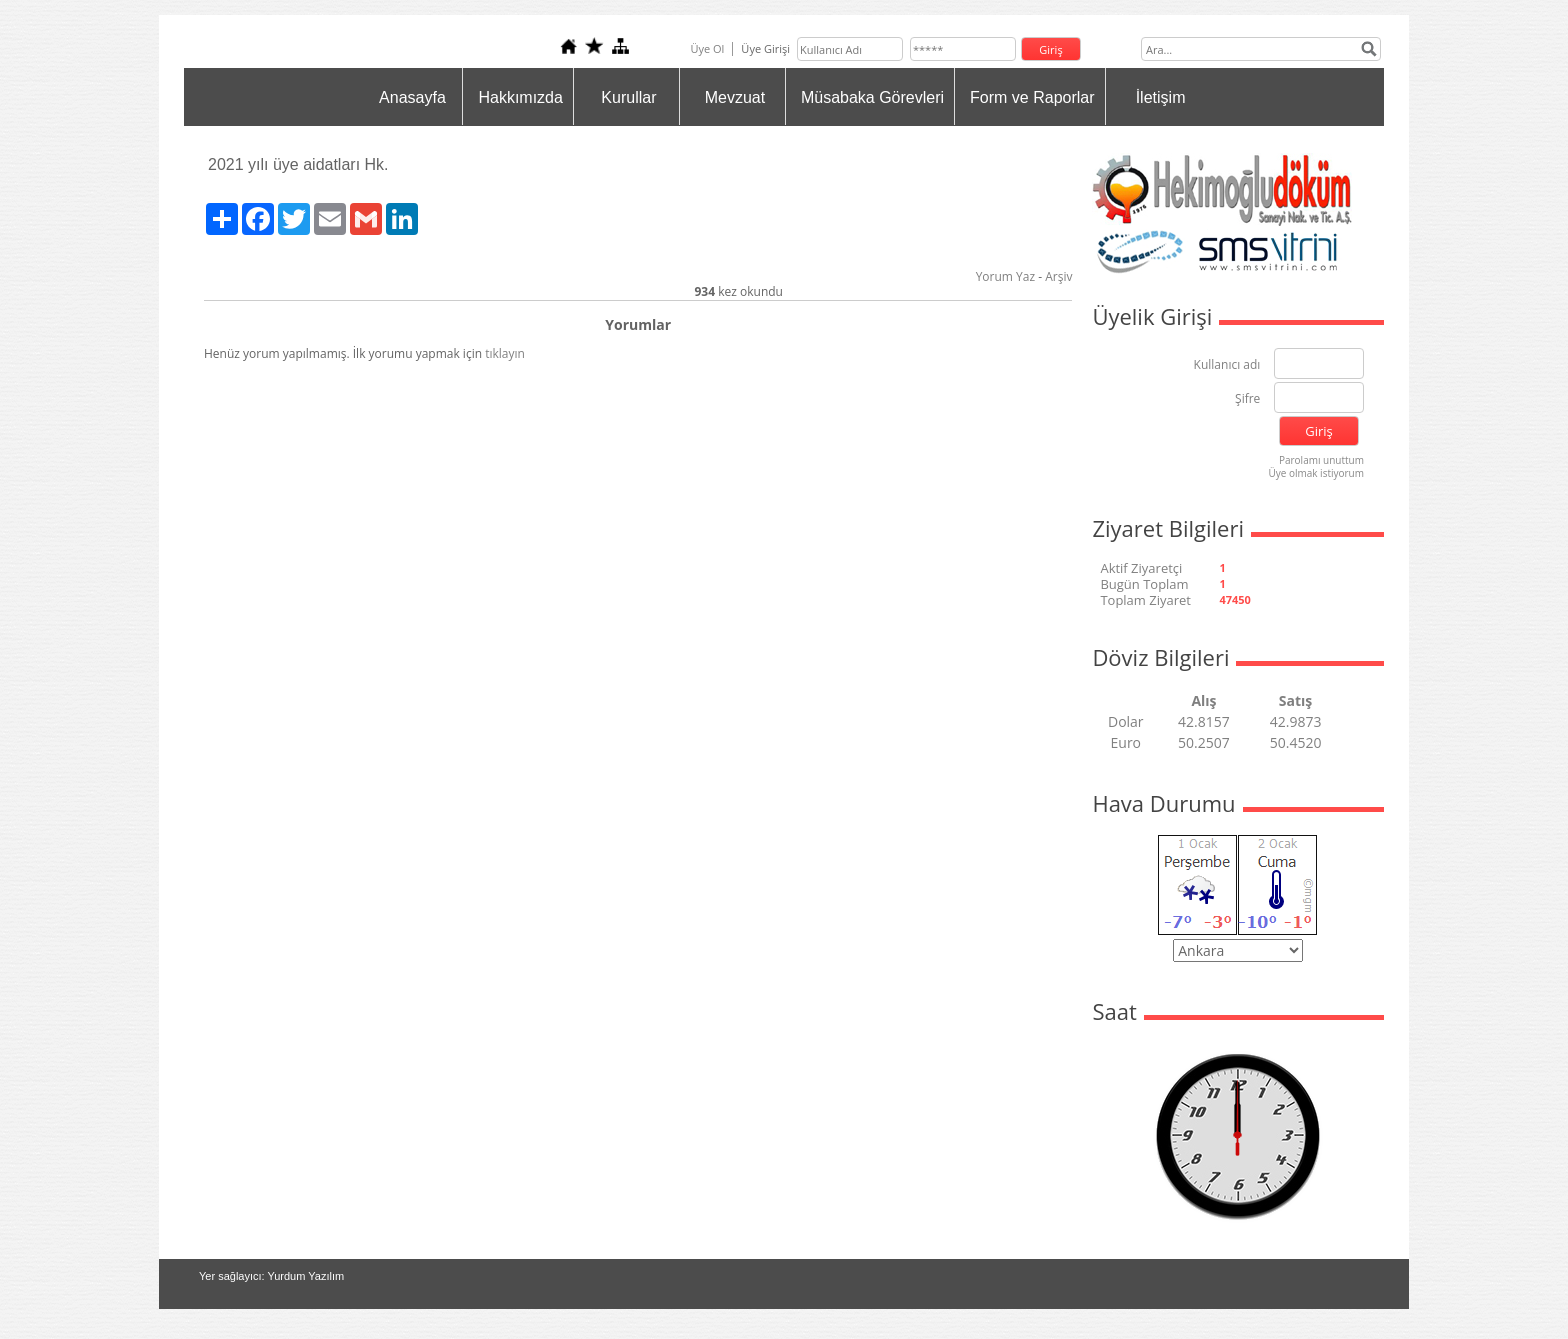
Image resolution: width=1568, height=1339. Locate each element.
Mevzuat (735, 97)
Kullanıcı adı (1227, 365)
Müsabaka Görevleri (872, 97)
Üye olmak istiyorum (1316, 473)
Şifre (1247, 399)
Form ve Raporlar (1032, 97)
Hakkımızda (520, 97)
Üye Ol (707, 48)
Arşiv (1058, 276)
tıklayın (505, 353)
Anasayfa (412, 97)
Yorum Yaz (1005, 276)
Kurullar (628, 97)
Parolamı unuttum (1321, 460)
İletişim (1161, 97)
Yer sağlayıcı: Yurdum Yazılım (271, 1276)
